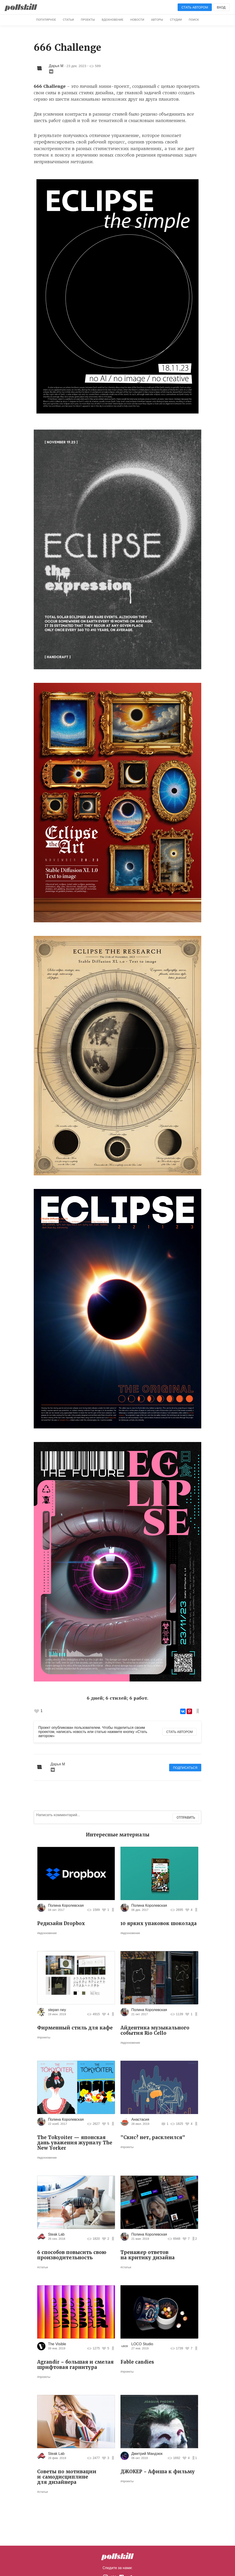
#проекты (43, 2037)
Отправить (185, 1817)
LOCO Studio (142, 2344)
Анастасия (140, 2119)
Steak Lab (56, 2234)
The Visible (57, 2344)
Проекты (88, 19)
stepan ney (57, 2010)
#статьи (42, 2267)
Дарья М (56, 66)
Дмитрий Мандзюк (146, 2454)
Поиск (194, 19)
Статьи (68, 19)
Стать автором (195, 7)
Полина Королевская (66, 1905)
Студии (176, 19)
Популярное (46, 19)
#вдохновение (47, 1933)
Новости (137, 19)
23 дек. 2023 (76, 66)
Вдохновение (112, 19)
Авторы (157, 19)
